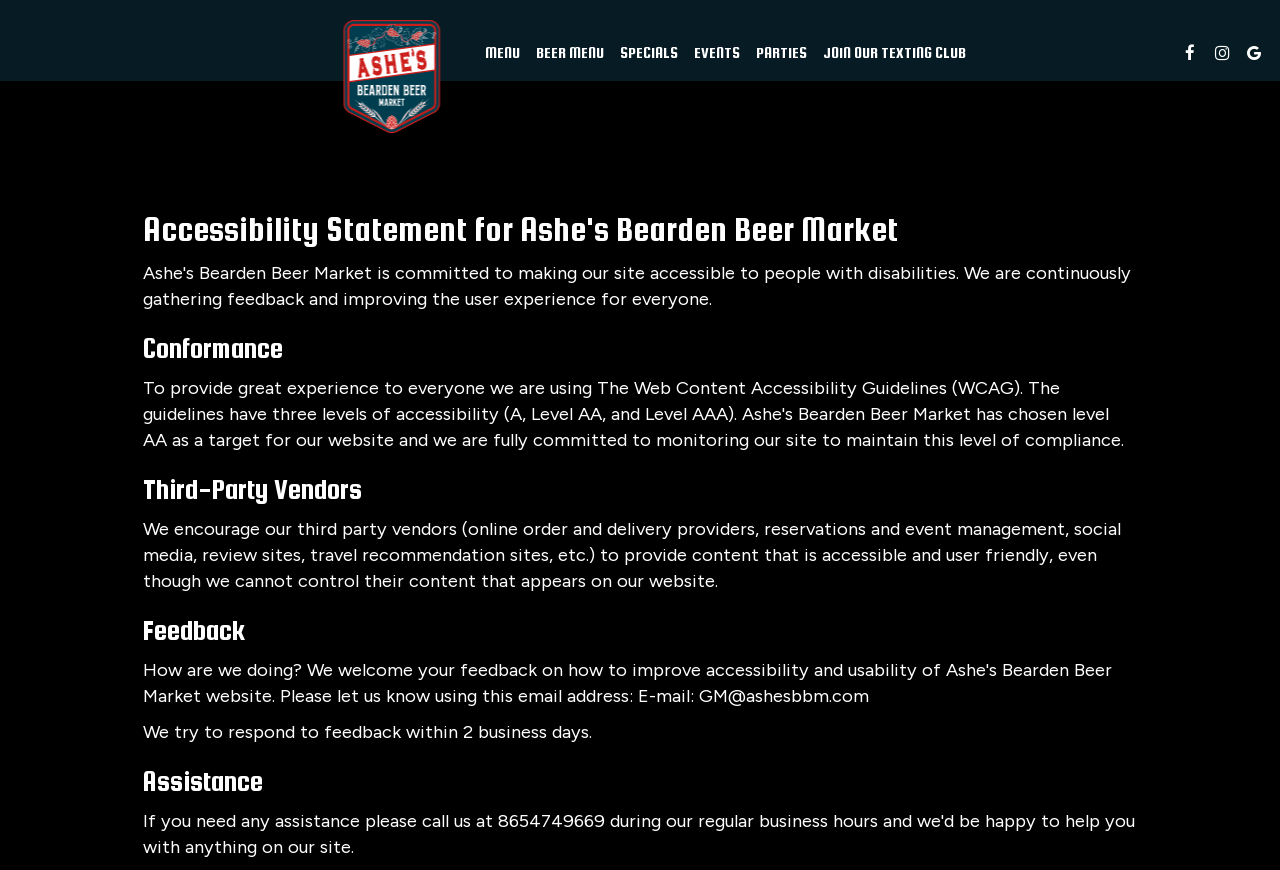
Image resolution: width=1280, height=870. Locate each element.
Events (717, 52)
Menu (502, 52)
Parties (781, 52)
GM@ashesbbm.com (784, 696)
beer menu (570, 52)
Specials (649, 52)
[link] (391, 77)
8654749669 (551, 821)
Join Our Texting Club (894, 52)
